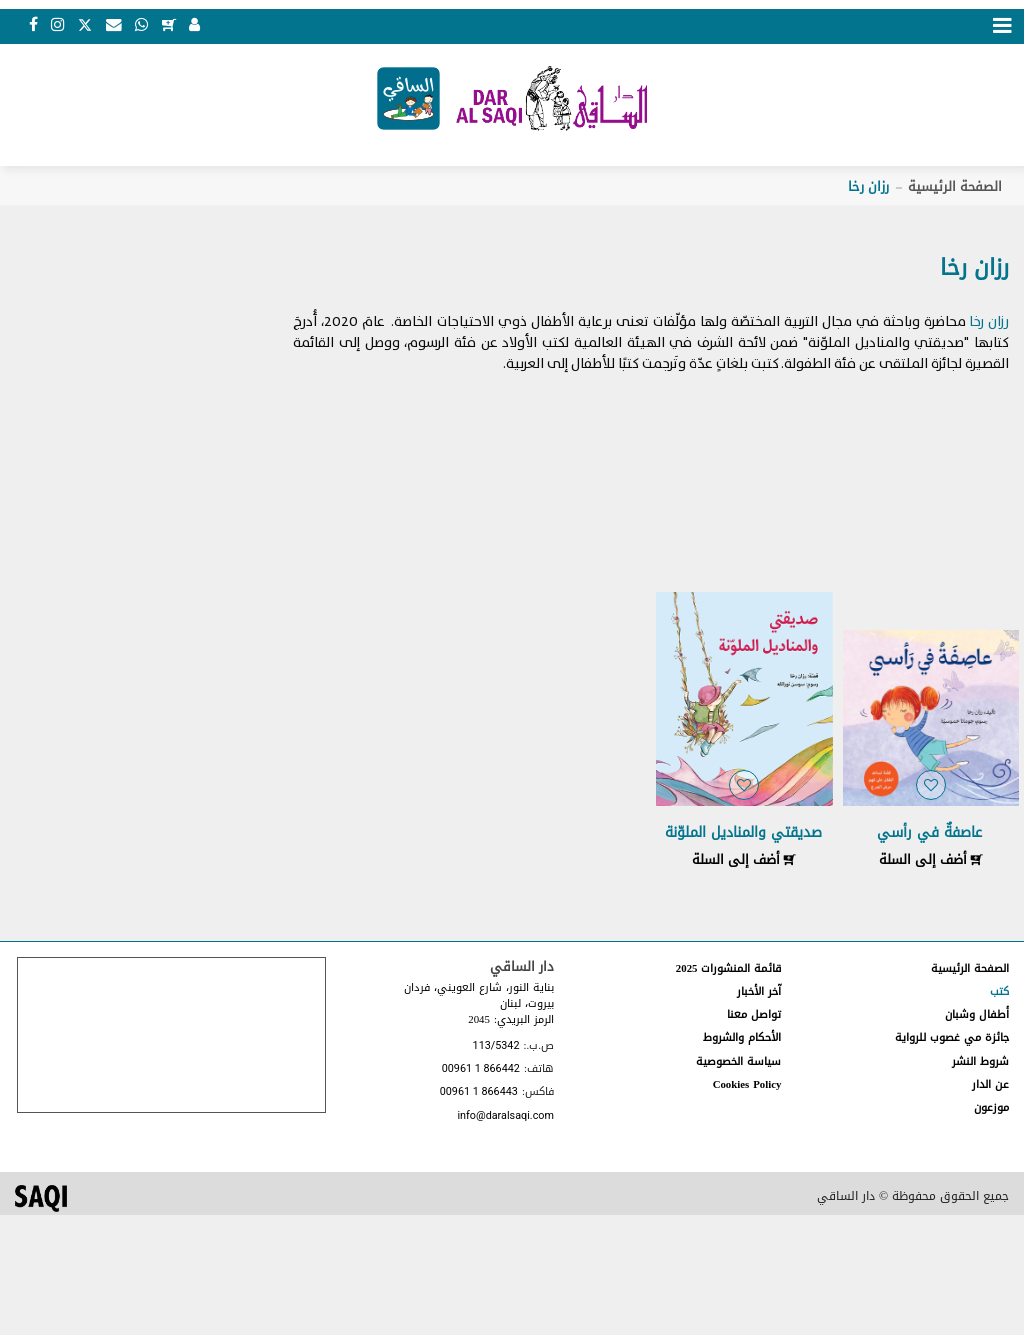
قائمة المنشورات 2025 (729, 970)
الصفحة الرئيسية (955, 189)
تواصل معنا (754, 1017)
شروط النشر (980, 1063)
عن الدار (990, 1086)
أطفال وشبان (977, 1017)
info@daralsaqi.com (505, 1118)
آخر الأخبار (759, 994)
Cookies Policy (747, 1086)
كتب (999, 994)
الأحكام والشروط (742, 1040)
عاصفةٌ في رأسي (929, 835)
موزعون (991, 1110)
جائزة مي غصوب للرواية (952, 1040)
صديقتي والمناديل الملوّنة (743, 835)
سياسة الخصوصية (738, 1063)
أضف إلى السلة (931, 862)
